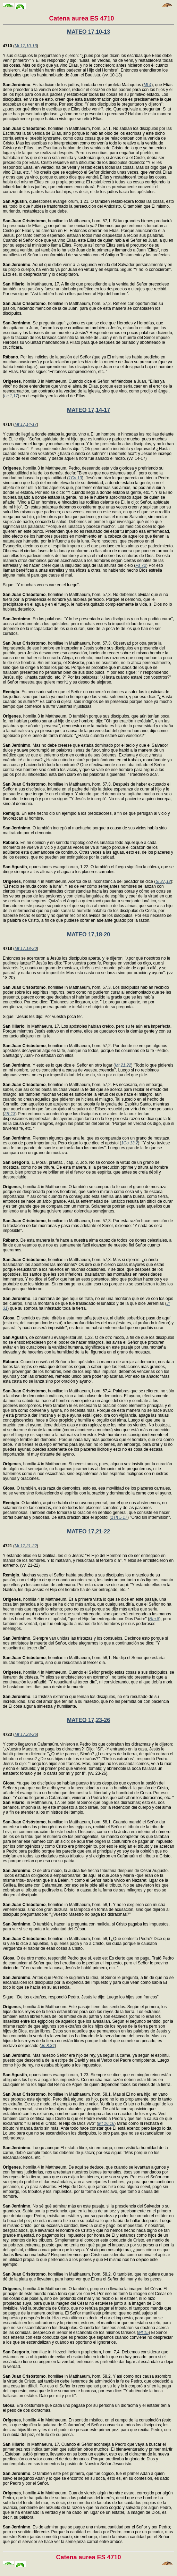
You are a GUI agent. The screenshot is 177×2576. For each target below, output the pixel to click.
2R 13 (9, 1113)
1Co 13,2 (129, 1143)
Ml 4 (148, 84)
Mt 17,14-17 (26, 424)
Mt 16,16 (106, 2123)
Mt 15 (143, 2332)
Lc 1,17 (11, 396)
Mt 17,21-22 (26, 1545)
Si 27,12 (163, 881)
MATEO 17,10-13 (88, 32)
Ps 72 (140, 565)
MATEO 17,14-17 (88, 410)
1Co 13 (75, 477)
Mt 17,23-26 (26, 1734)
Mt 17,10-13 (26, 45)
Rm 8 (154, 1618)
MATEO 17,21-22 (88, 1531)
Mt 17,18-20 (26, 948)
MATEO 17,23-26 (88, 1720)
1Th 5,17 (119, 1517)
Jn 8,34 (47, 2045)
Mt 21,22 (123, 1065)
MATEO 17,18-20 (88, 934)
